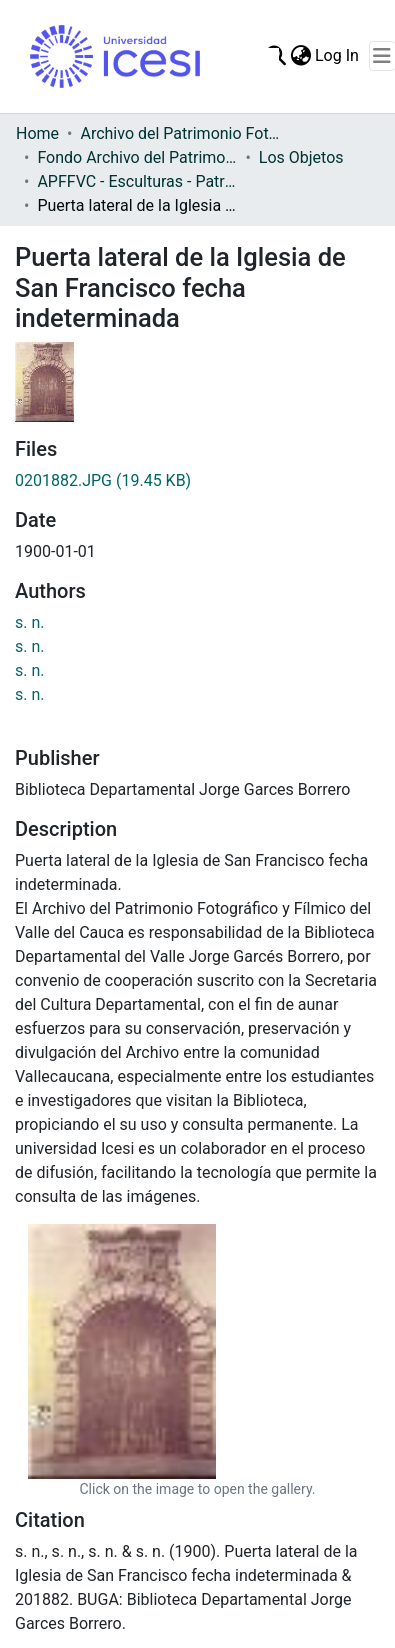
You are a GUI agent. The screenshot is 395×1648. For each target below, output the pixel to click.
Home (37, 133)
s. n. (30, 622)
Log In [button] (338, 55)
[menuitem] (300, 56)
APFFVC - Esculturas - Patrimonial (137, 181)
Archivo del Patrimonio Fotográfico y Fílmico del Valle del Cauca (180, 133)
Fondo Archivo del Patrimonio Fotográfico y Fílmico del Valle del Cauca (137, 157)
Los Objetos (301, 157)
